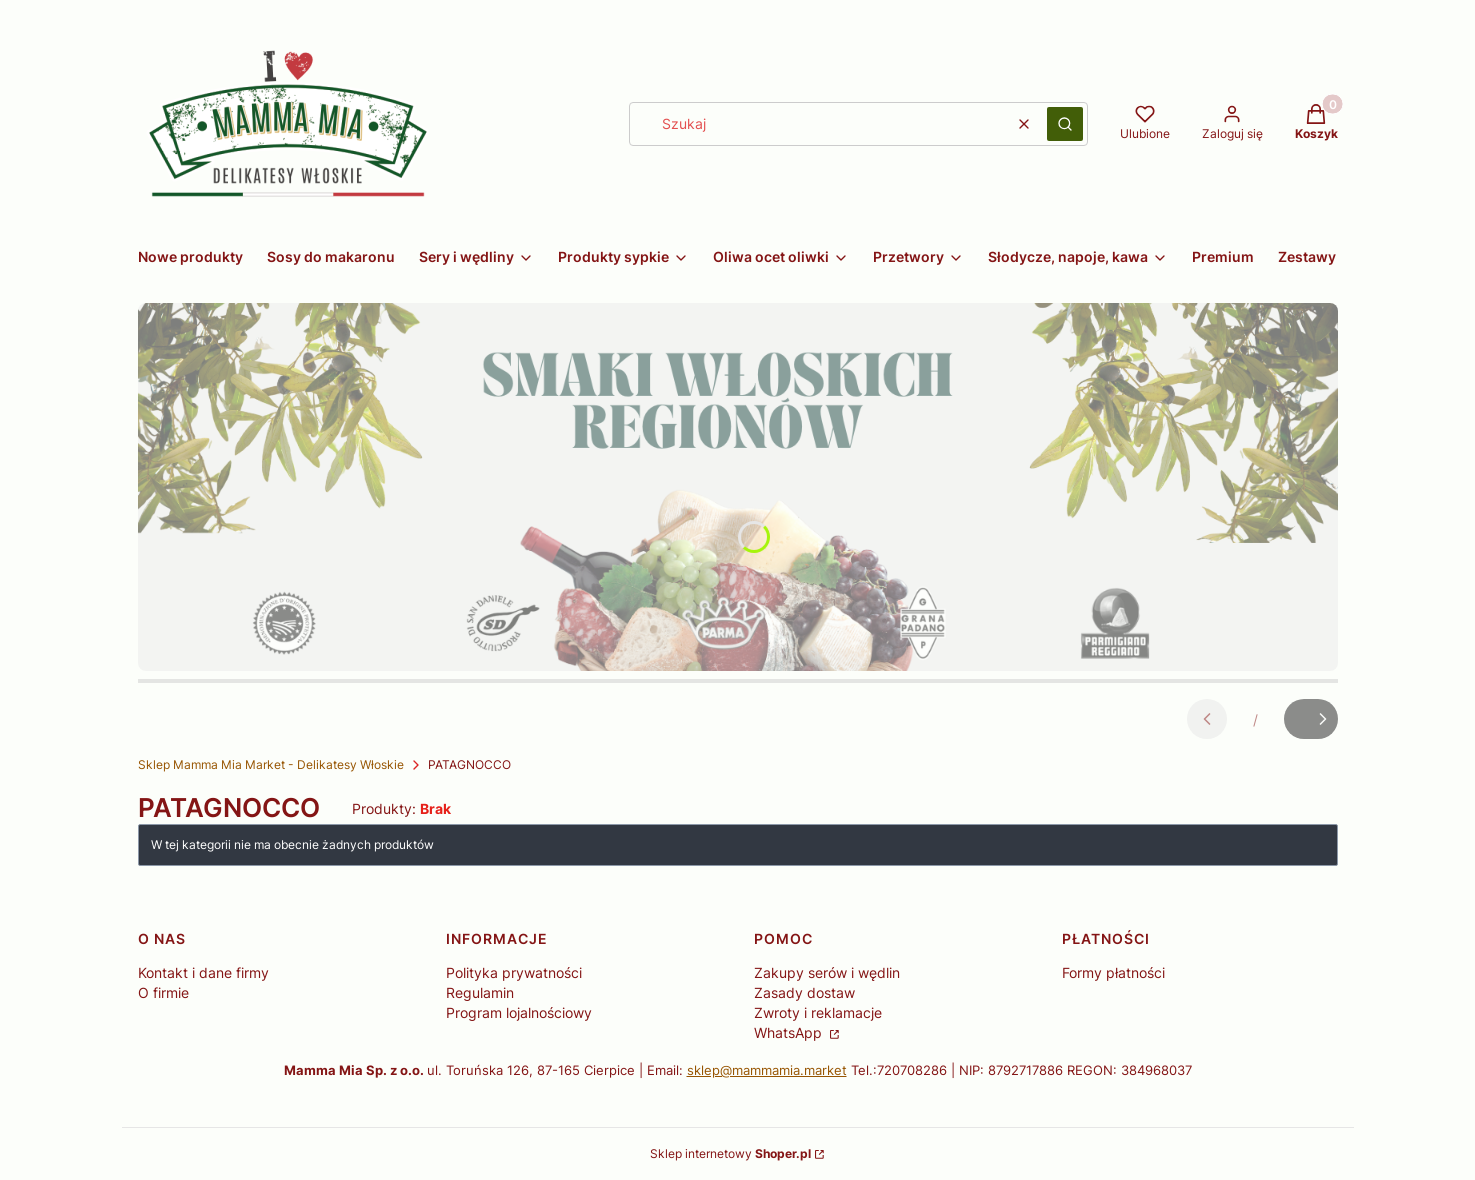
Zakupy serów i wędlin (827, 972)
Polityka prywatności (514, 972)
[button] (1065, 124)
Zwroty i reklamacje (818, 1012)
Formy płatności (1113, 972)
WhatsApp (790, 1032)
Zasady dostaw (804, 992)
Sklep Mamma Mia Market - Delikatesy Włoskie (271, 764)
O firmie (163, 992)
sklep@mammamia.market (767, 1070)
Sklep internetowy (730, 1153)
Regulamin (480, 992)
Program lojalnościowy (519, 1012)
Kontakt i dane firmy (203, 972)
